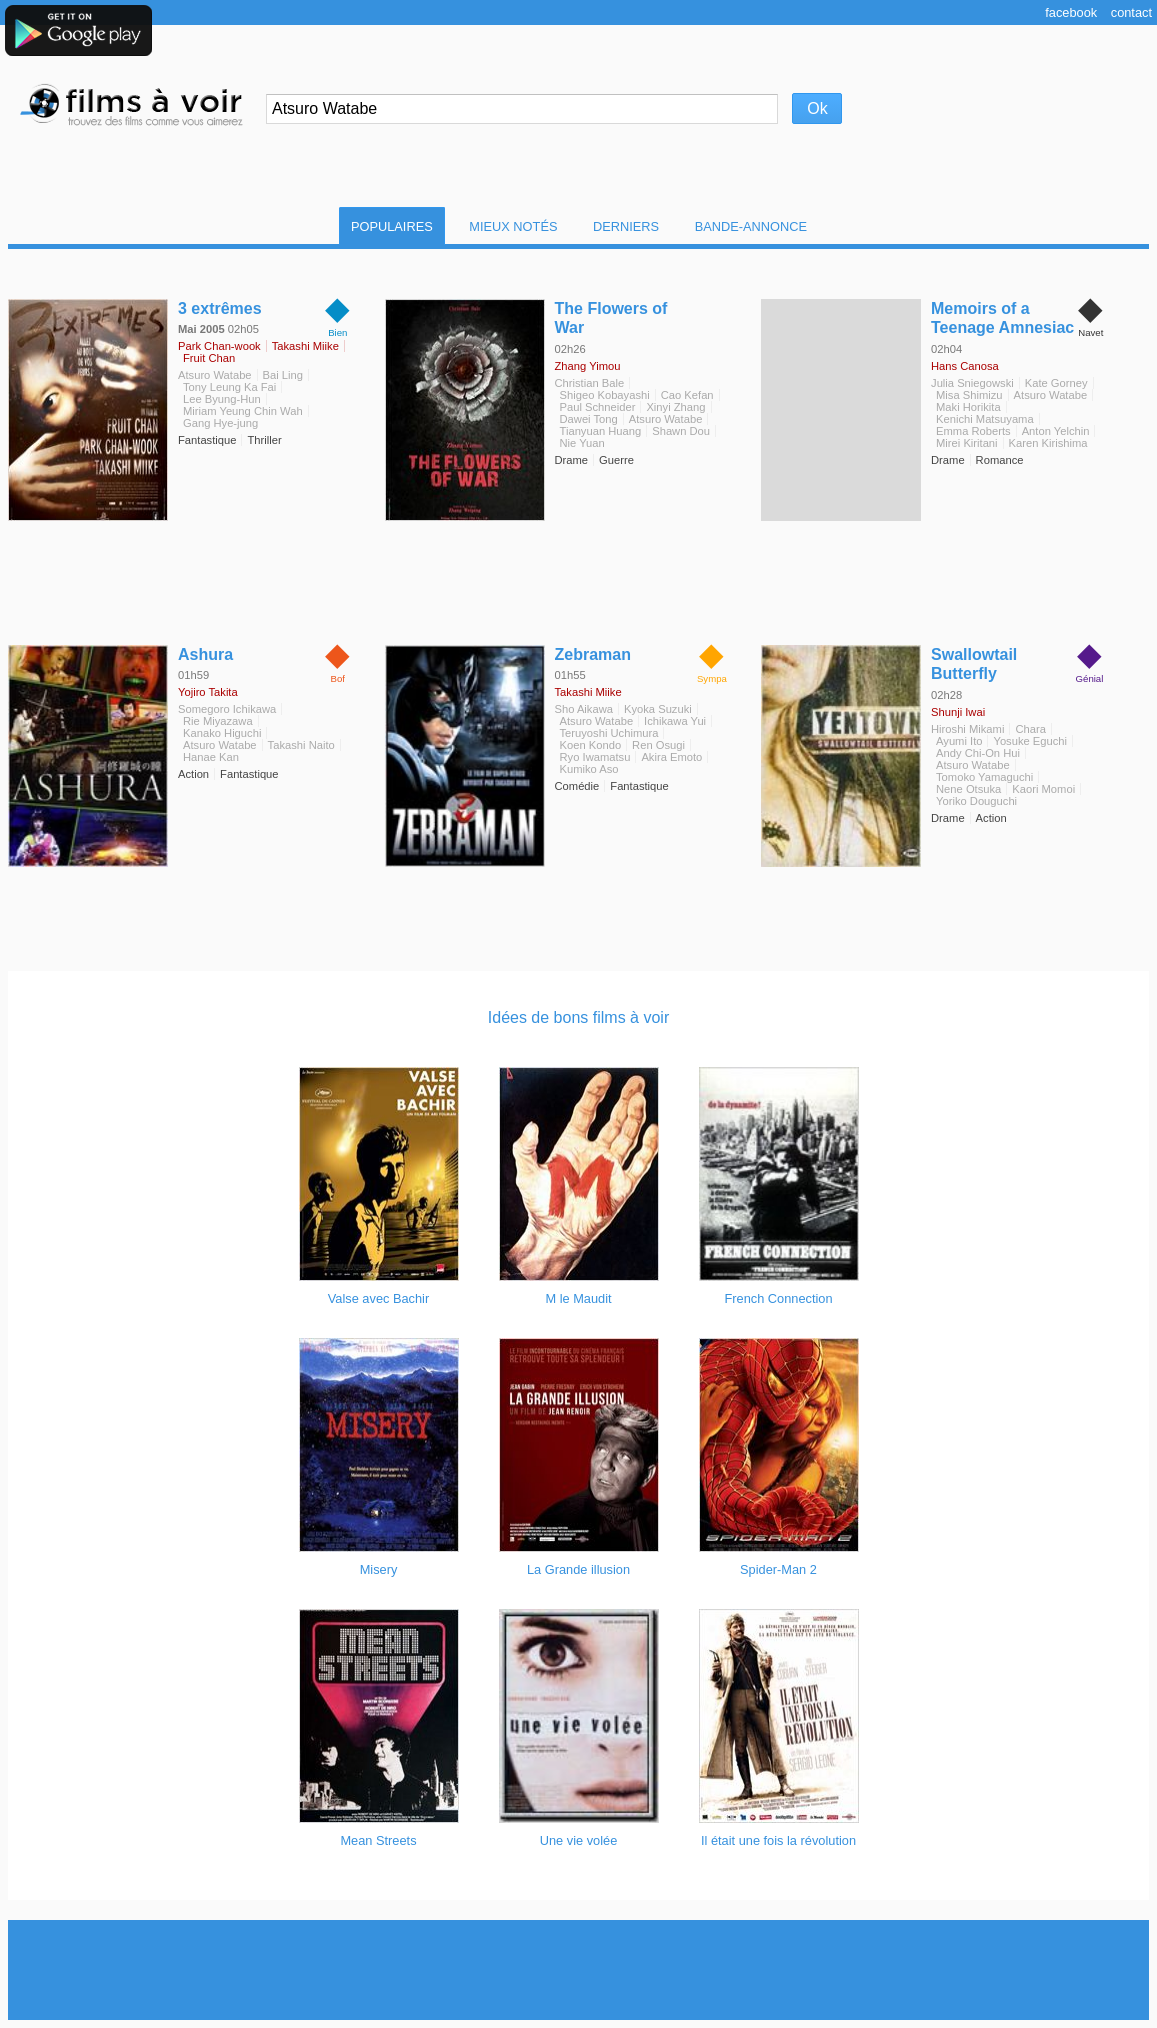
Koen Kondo (591, 745)
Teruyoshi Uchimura (609, 733)
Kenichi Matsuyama (985, 419)
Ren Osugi (658, 745)
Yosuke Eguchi (1030, 741)
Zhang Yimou (588, 366)
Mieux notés (513, 226)
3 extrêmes (220, 308)
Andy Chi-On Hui (978, 753)
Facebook (1071, 12)
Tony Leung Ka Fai (229, 387)
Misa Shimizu (969, 395)
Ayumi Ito (959, 741)
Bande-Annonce (751, 226)
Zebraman (593, 654)
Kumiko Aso (589, 769)
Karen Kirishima (1048, 443)
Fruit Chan (209, 358)
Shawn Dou (681, 431)
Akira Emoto (671, 757)
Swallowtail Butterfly (974, 664)
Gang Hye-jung (220, 423)
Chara (1030, 729)
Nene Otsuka (968, 789)
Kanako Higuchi (222, 733)
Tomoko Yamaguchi (984, 777)
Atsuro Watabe (215, 375)
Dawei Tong (589, 419)
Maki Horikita (968, 407)
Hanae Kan (211, 757)
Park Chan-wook (219, 346)
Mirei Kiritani (967, 443)
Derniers (626, 226)
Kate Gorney (1056, 383)
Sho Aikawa (584, 709)
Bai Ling (283, 375)
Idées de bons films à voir (578, 1017)
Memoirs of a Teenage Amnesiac (1002, 318)
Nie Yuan (582, 443)
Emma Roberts (973, 431)
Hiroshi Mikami (967, 729)
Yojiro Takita (208, 692)
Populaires (392, 226)
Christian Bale (590, 383)
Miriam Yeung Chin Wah (243, 411)
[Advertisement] (579, 1970)
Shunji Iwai (958, 712)
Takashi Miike (305, 346)
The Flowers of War (611, 318)
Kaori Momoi (1043, 789)
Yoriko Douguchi (976, 801)
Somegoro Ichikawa (227, 709)
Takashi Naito (301, 745)
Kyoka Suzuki (658, 709)
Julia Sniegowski (972, 383)
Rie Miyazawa (218, 721)
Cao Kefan (687, 395)
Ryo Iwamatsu (595, 757)
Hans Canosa (965, 366)
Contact (1131, 12)
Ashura (205, 654)
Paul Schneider (598, 407)
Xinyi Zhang (675, 407)
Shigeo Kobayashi (605, 395)
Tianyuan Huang (601, 431)
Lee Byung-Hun (222, 399)
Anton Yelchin (1056, 431)
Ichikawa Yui (675, 721)
